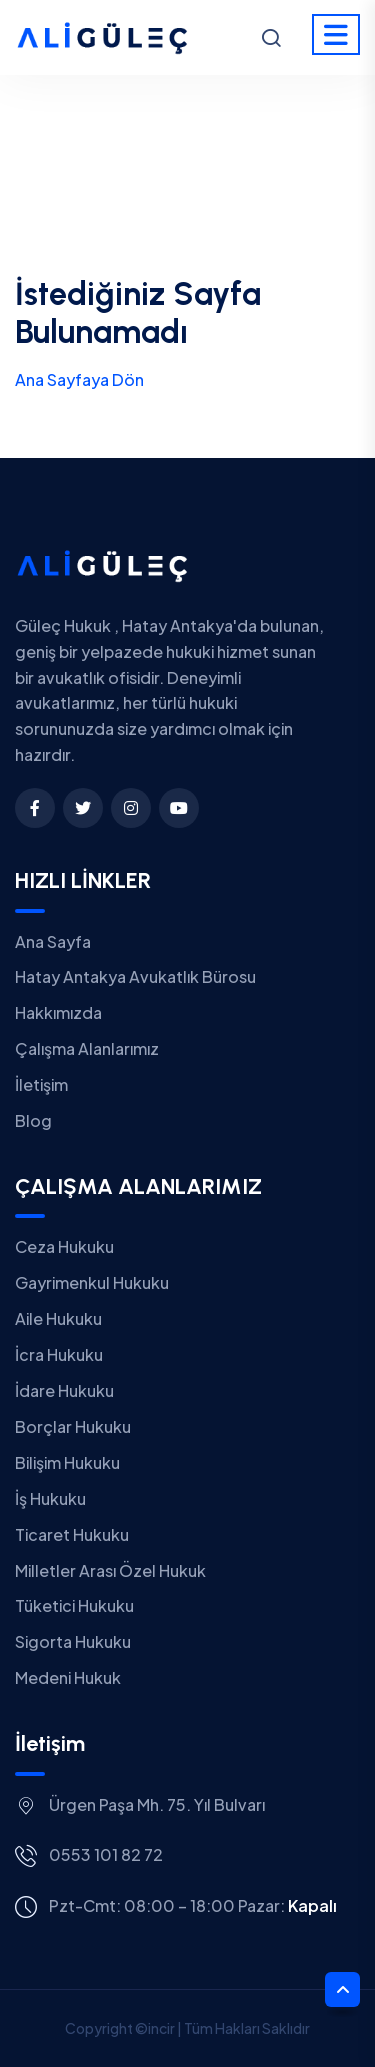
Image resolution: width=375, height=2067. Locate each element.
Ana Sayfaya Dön (79, 379)
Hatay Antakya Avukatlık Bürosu (135, 976)
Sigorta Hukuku (73, 1641)
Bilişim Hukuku (67, 1462)
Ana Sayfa (53, 941)
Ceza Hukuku (64, 1246)
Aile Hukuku (58, 1318)
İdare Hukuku (64, 1390)
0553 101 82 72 (106, 1854)
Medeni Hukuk (68, 1677)
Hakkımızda (58, 1012)
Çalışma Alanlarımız (87, 1048)
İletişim (41, 1084)
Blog (33, 1120)
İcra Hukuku (59, 1354)
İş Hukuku (50, 1498)
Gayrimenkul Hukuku (92, 1282)
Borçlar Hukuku (73, 1426)
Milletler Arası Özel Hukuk (110, 1570)
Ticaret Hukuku (72, 1534)
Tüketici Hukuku (74, 1605)
